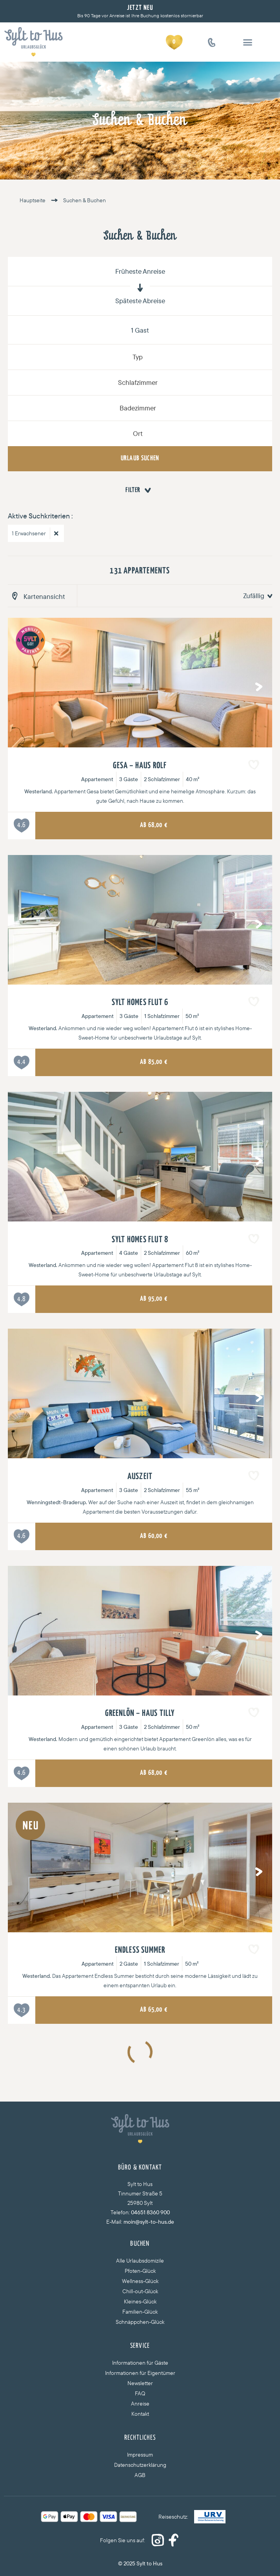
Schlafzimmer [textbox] (138, 382)
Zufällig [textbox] (253, 595)
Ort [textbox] (138, 433)
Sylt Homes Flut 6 (140, 1002)
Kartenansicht (44, 596)
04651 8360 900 (150, 2212)
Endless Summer (140, 1950)
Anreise (140, 2403)
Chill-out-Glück (140, 2291)
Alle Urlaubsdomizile (140, 2260)
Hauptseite (32, 200)
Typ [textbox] (138, 357)
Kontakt (140, 2413)
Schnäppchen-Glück (140, 2321)
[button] (247, 42)
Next (256, 684)
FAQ (140, 2393)
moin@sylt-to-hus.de (149, 2221)
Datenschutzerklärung (140, 2464)
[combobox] (140, 357)
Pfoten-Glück (140, 2270)
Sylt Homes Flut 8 (140, 1240)
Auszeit (140, 1476)
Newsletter (140, 2383)
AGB (140, 2475)
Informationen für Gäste (140, 2362)
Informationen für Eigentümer (140, 2372)
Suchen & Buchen (75, 200)
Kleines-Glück (140, 2301)
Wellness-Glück (140, 2281)
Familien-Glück (140, 2311)
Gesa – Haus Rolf (140, 766)
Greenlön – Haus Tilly (140, 1713)
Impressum (140, 2454)
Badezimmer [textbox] (138, 408)
